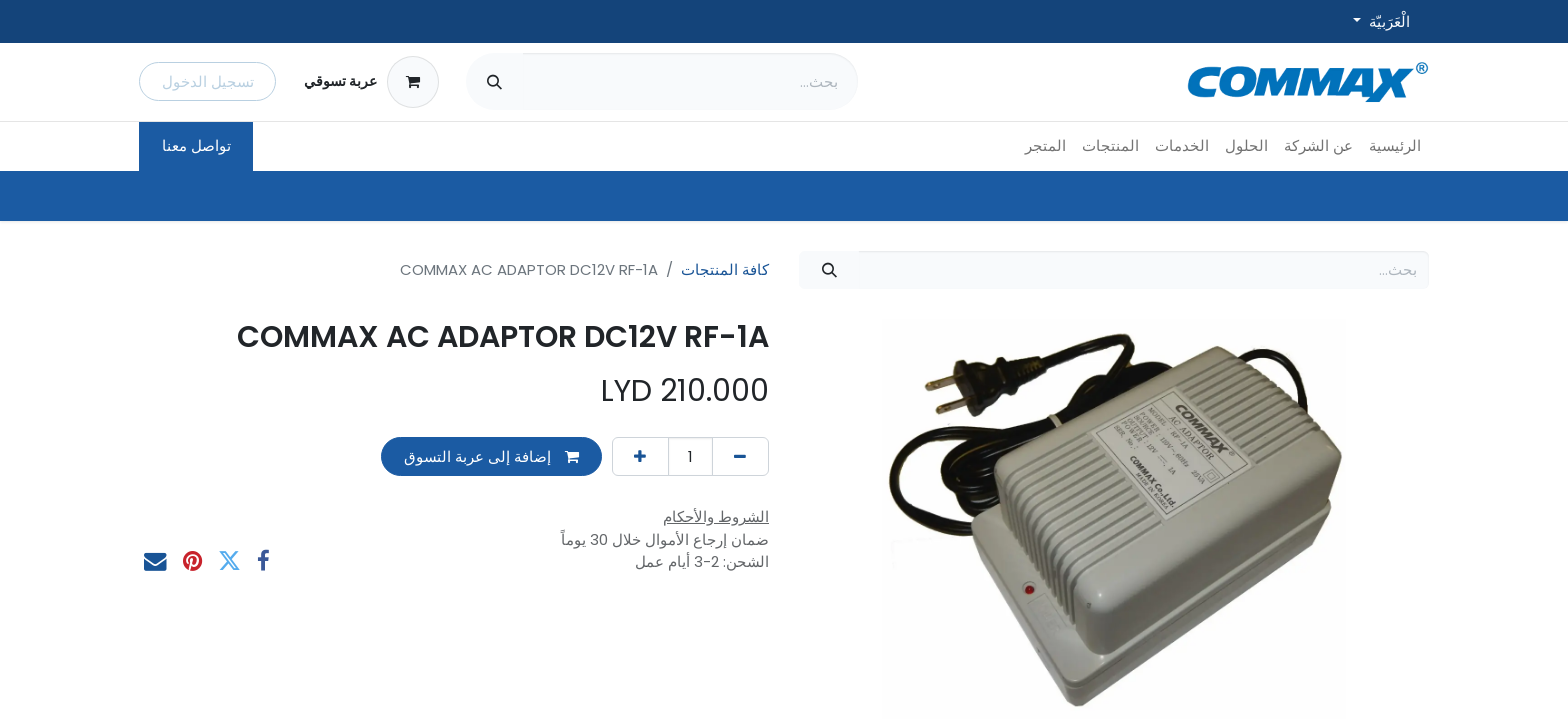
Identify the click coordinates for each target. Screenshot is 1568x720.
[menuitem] (1395, 146)
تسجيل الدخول (208, 81)
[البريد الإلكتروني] (155, 561)
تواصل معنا (196, 145)
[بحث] (494, 81)
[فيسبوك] (263, 561)
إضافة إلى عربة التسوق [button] (491, 456)
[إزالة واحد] (740, 456)
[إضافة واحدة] (640, 456)
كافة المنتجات (725, 269)
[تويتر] (229, 561)
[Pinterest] (192, 561)
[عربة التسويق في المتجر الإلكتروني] (371, 82)
